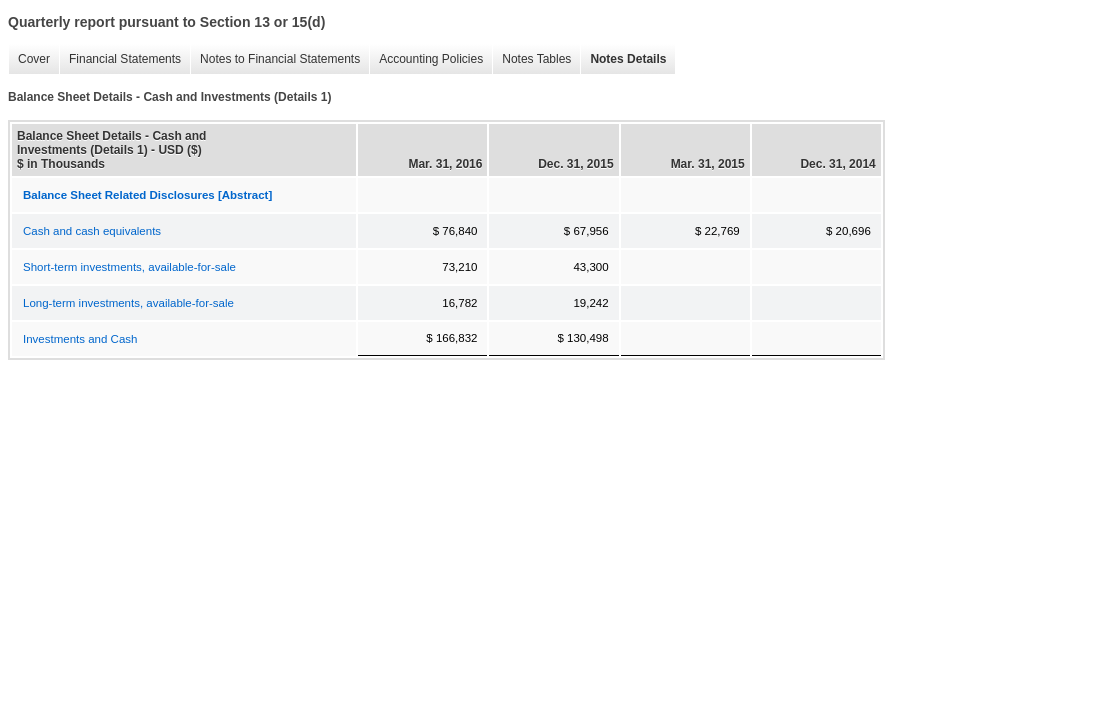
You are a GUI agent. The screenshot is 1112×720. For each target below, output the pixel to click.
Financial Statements (120, 59)
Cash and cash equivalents (92, 231)
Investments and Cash (80, 339)
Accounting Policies (426, 59)
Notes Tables (531, 59)
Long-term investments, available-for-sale (128, 303)
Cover (29, 59)
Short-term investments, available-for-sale (129, 267)
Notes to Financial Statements (275, 59)
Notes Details (623, 59)
